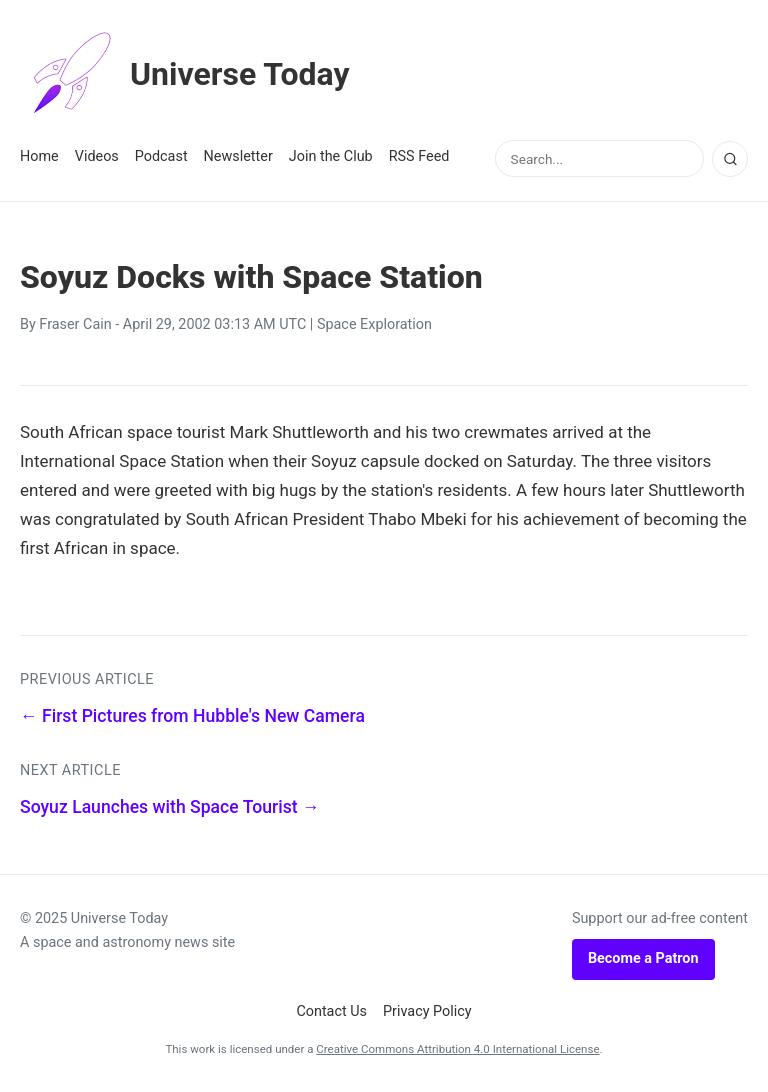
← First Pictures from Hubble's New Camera (192, 716)
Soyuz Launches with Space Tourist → (170, 807)
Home (39, 156)
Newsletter (238, 156)
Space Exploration (374, 324)
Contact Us (331, 1011)
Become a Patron (643, 958)
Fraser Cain (75, 324)
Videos (97, 156)
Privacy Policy (427, 1011)
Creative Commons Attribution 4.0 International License (457, 1049)
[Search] (730, 159)
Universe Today (185, 74)
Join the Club (331, 156)
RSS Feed (419, 156)
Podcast (161, 156)
